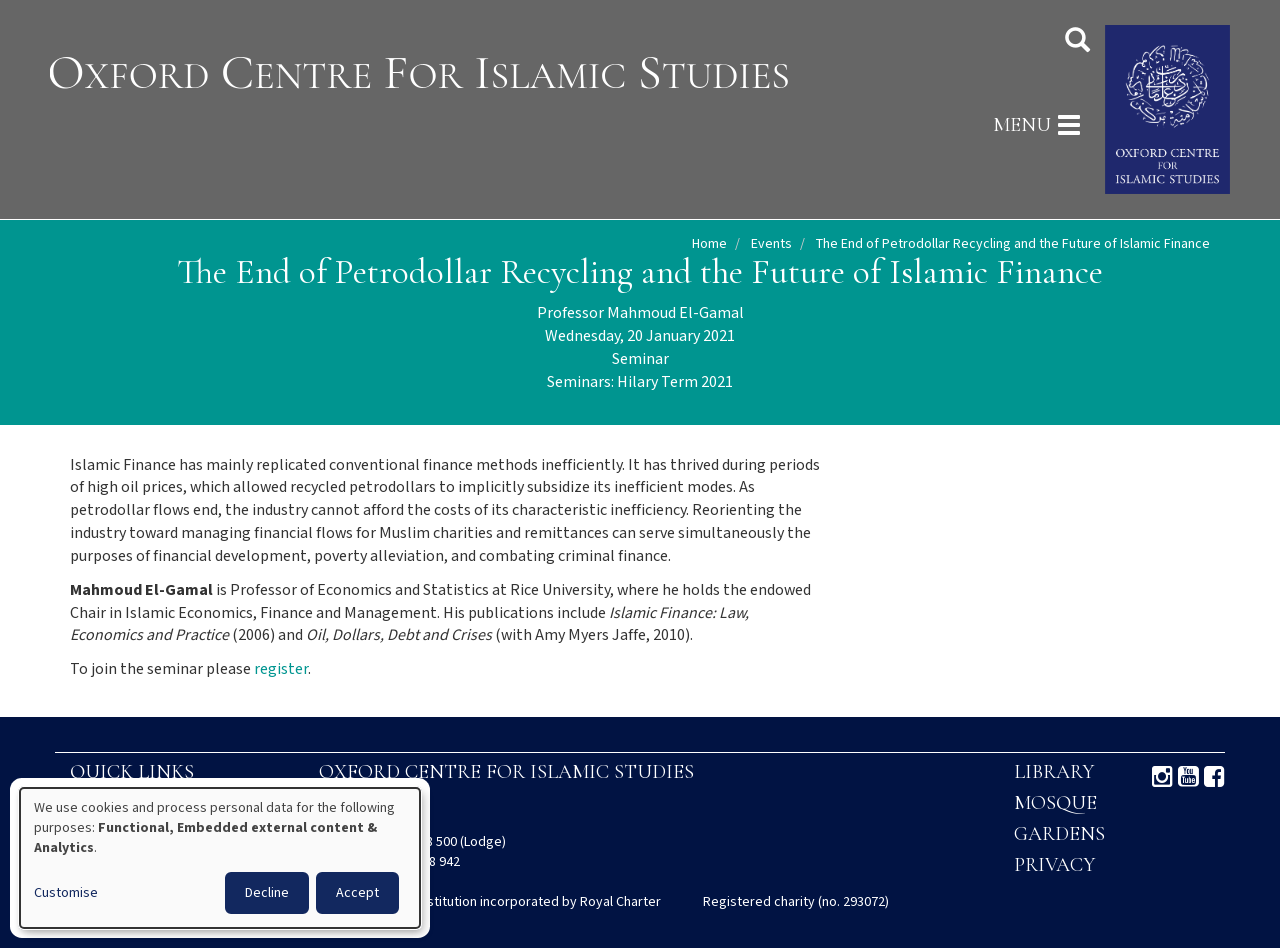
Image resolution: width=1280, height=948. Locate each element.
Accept (357, 893)
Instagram (1162, 777)
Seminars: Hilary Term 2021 (640, 382)
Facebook (1214, 777)
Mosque (1055, 803)
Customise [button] (66, 893)
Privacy (1054, 865)
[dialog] (220, 858)
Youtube (1188, 777)
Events (771, 244)
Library (1054, 772)
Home (709, 244)
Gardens (1059, 834)
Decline (267, 893)
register (281, 669)
